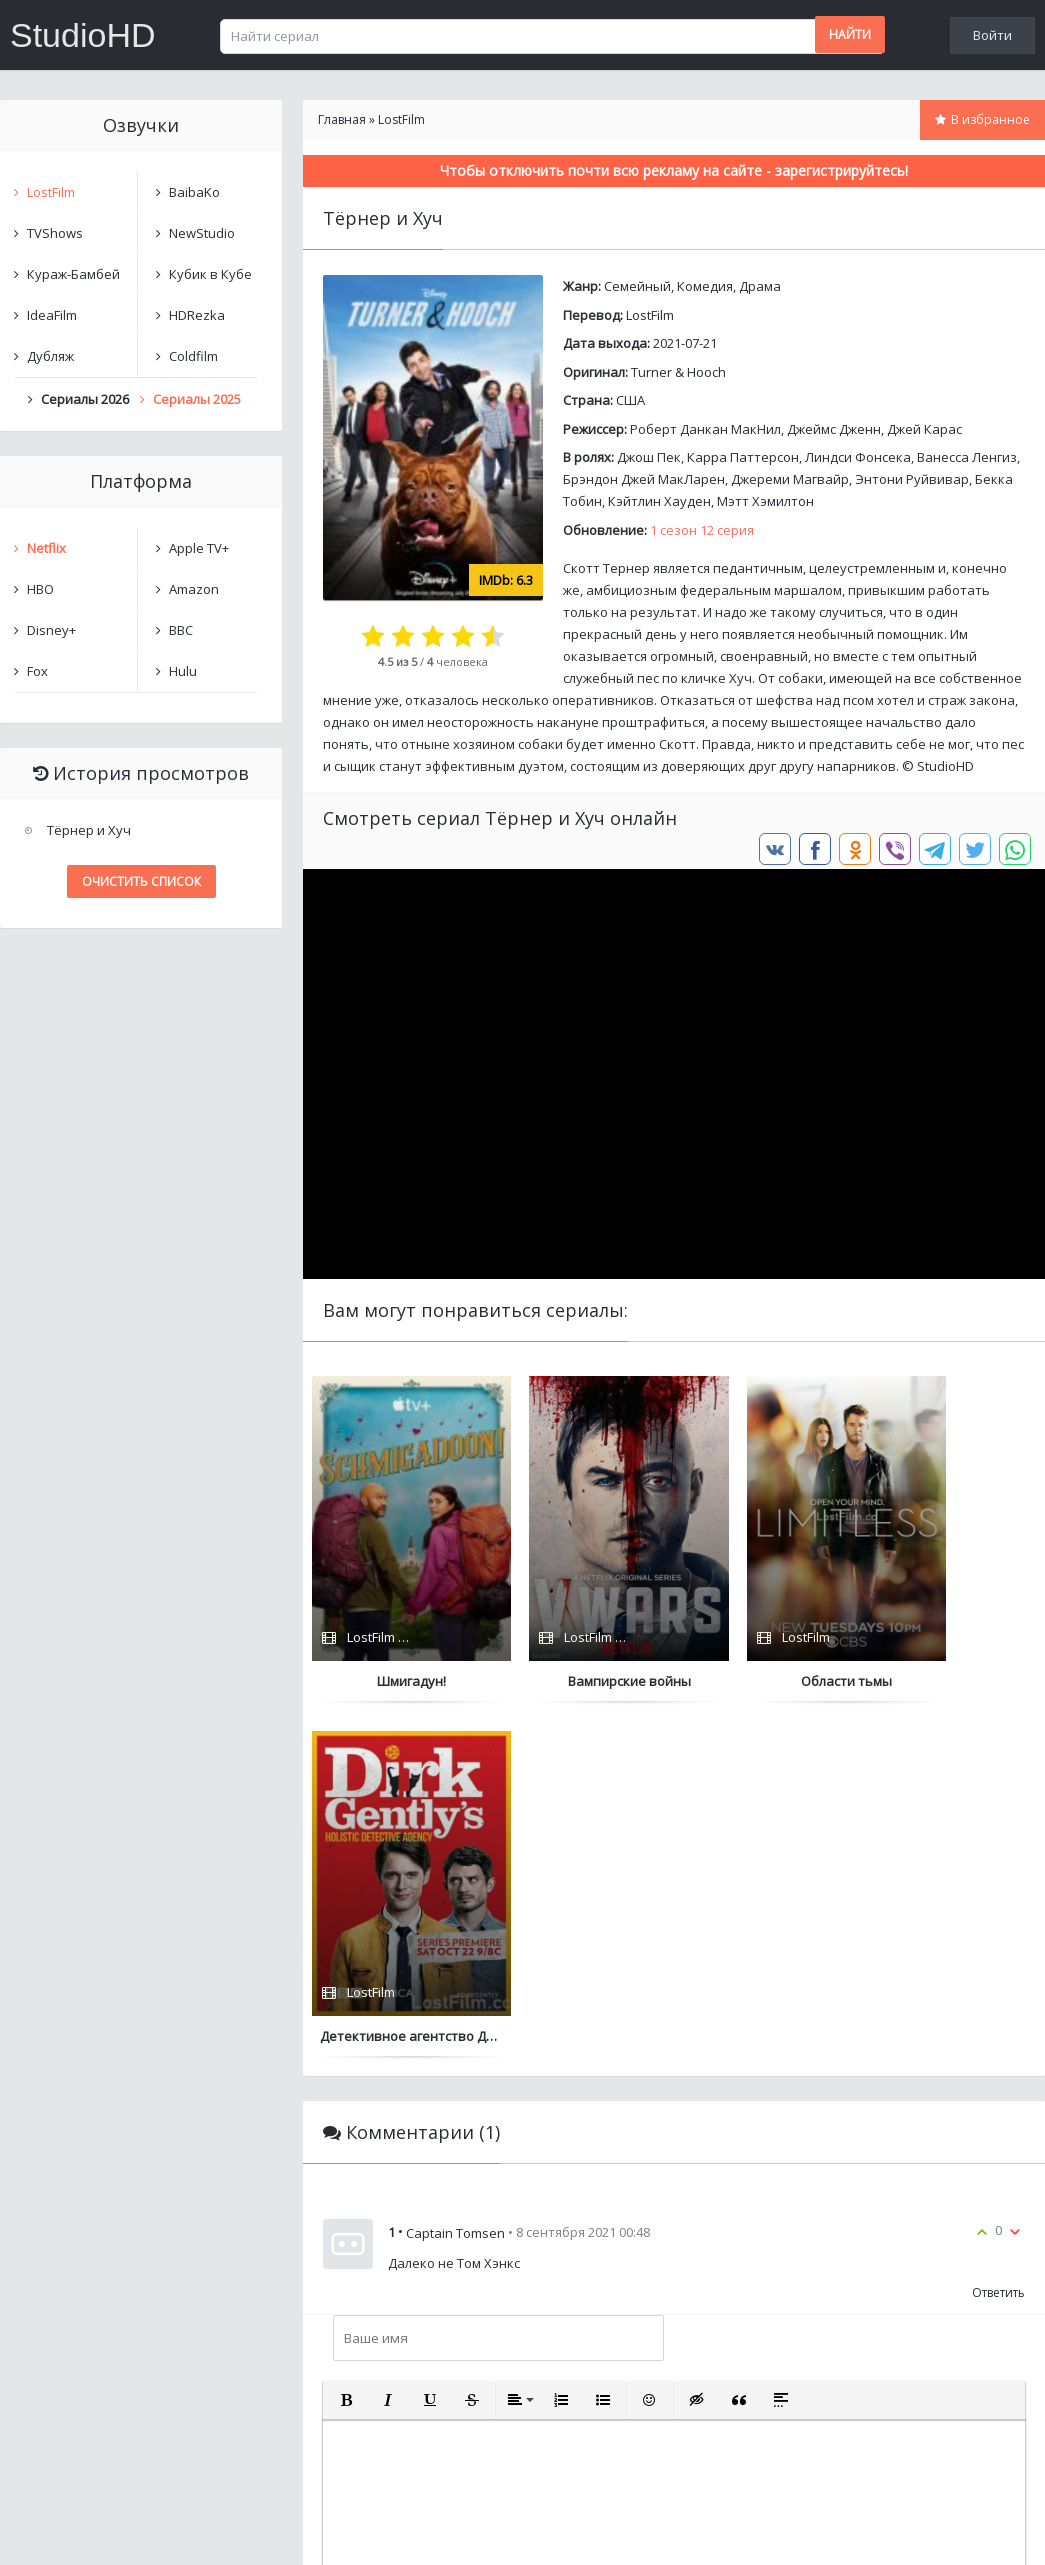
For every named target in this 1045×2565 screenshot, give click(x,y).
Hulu (183, 671)
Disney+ (51, 630)
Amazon (194, 589)
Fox (37, 671)
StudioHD (83, 35)
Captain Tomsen (455, 1878)
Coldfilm (193, 356)
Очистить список (141, 881)
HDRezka (197, 315)
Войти (992, 35)
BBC (181, 630)
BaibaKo (194, 192)
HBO (40, 589)
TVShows (55, 233)
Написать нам (71, 2529)
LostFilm (650, 315)
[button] (346, 2045)
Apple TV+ (199, 548)
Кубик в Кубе (210, 274)
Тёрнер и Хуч (89, 830)
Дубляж (50, 356)
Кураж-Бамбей (73, 274)
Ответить (998, 1937)
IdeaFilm (52, 315)
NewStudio (202, 233)
